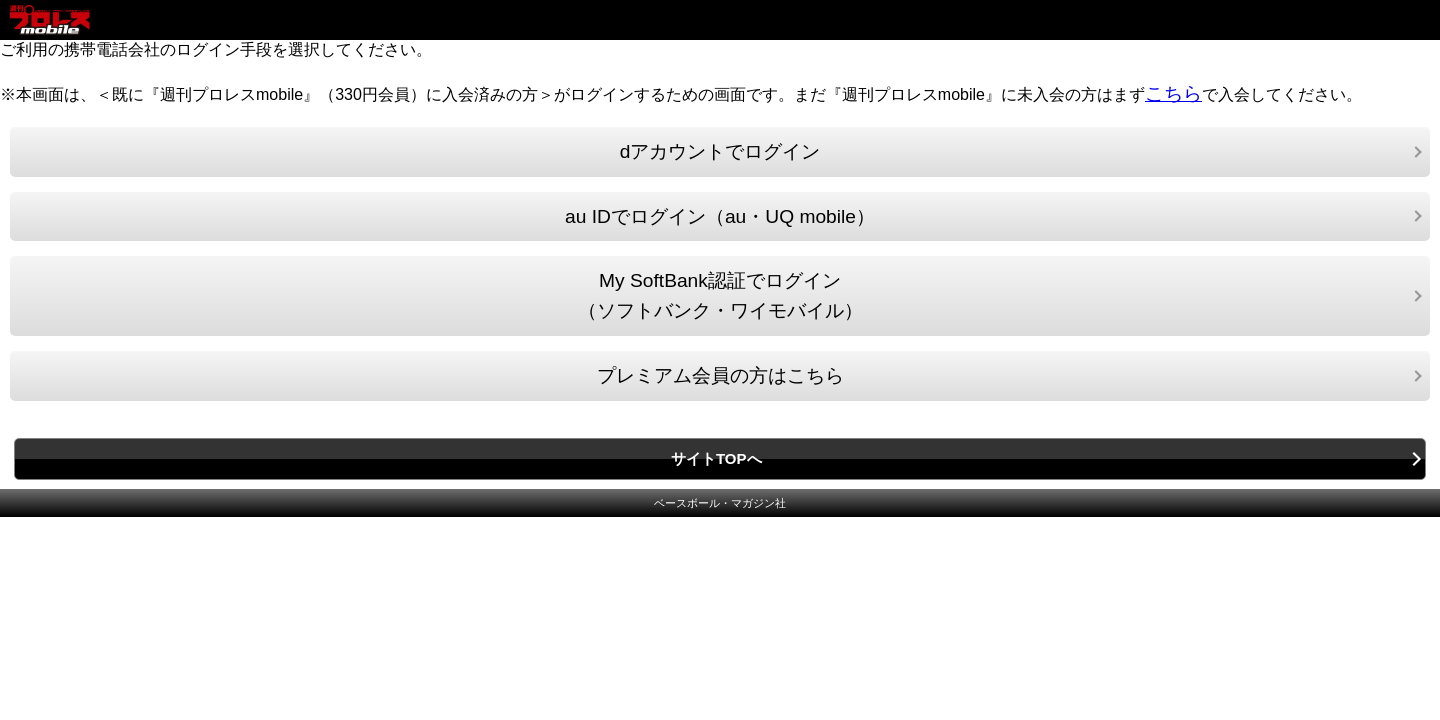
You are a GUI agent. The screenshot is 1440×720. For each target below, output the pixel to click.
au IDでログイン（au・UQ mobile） (720, 216)
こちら (1173, 93)
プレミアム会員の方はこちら (720, 375)
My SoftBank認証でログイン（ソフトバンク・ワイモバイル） (720, 295)
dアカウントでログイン (720, 151)
